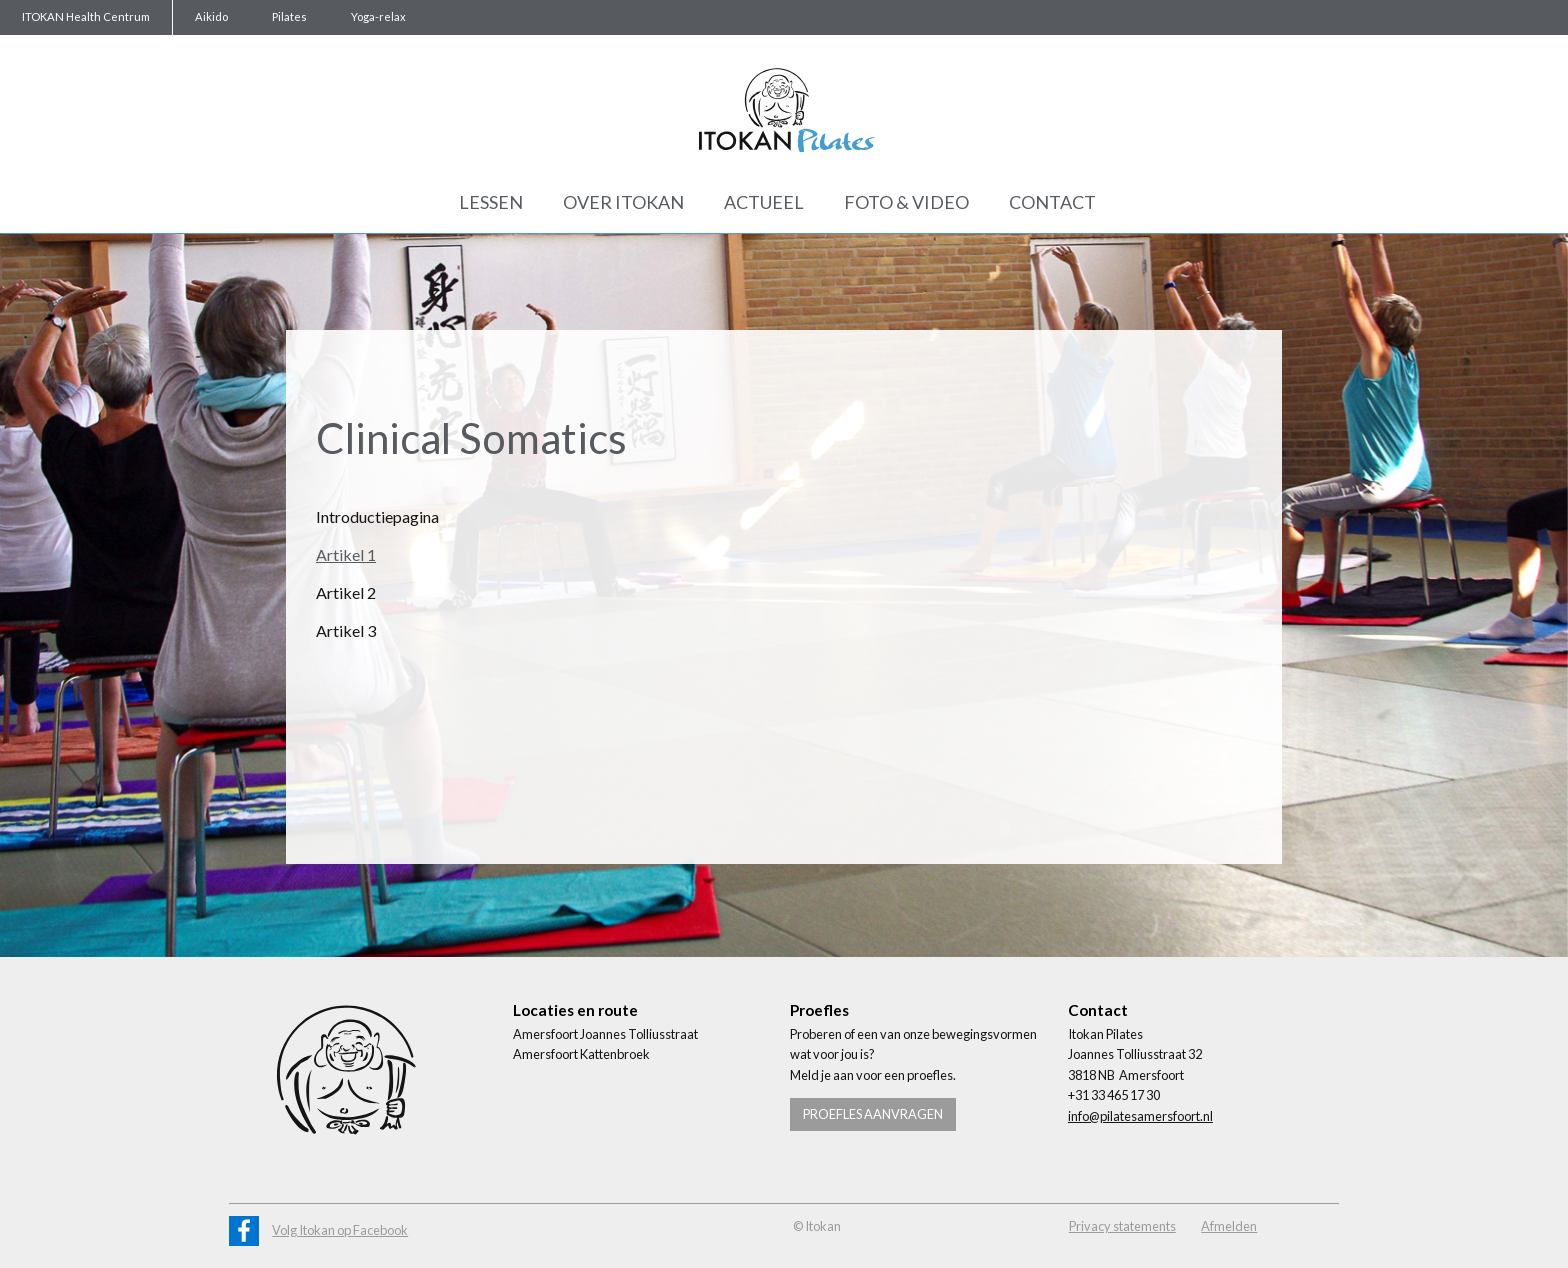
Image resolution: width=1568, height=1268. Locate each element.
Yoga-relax (378, 16)
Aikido (211, 16)
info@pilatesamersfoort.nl (1140, 1116)
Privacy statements (1122, 1226)
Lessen (491, 202)
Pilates (289, 16)
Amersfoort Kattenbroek (581, 1054)
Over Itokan (623, 202)
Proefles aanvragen (873, 1114)
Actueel (764, 202)
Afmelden (1229, 1226)
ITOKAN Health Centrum (86, 16)
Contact (1052, 202)
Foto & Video (906, 202)
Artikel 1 (346, 554)
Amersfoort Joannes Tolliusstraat (605, 1034)
